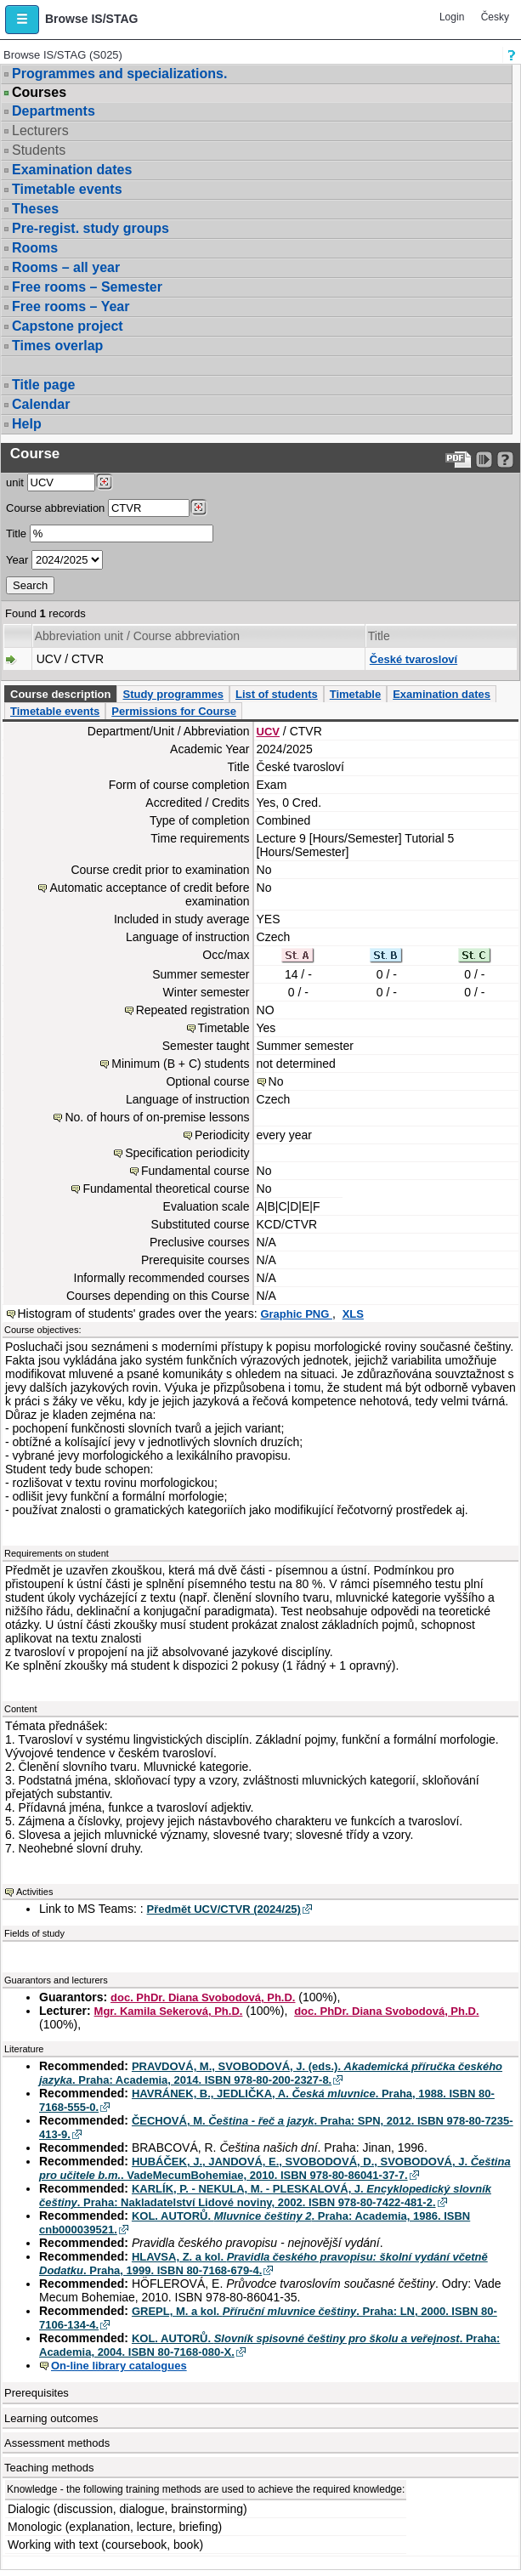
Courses (39, 92)
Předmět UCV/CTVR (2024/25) (224, 1909)
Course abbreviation (55, 508)
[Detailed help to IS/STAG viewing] (505, 459)
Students (38, 150)
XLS (353, 1314)
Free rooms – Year (70, 306)
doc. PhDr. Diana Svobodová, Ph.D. (202, 1997)
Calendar (41, 404)
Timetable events (67, 189)
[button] (22, 19)
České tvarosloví (413, 659)
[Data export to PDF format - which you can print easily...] (458, 459)
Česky (495, 17)
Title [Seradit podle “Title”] (379, 636)
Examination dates (72, 169)
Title (16, 533)
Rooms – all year (66, 267)
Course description (60, 694)
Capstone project (67, 326)
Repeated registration (193, 1010)
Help (27, 424)
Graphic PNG (296, 1314)
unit (15, 482)
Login (451, 17)
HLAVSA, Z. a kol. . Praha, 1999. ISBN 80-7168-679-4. (263, 2263)
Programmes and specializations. (119, 73)
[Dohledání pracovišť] (104, 482)
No (276, 1081)
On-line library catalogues (119, 2365)
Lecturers (40, 130)
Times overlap (57, 345)
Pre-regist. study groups (90, 228)
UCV (268, 731)
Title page (43, 384)
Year (17, 559)
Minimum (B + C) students (180, 1063)
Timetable (355, 694)
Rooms (35, 248)
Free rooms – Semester (87, 287)
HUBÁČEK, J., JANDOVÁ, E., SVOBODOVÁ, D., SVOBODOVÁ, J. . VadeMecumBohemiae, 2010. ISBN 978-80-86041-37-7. (275, 2168)
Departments (53, 111)
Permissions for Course (173, 711)
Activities (34, 1892)
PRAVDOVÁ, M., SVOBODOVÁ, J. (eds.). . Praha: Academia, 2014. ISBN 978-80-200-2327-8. (270, 2073)
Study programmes (172, 694)
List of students (276, 694)
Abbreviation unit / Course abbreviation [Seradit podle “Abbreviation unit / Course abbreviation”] (137, 636)
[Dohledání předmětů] (198, 507)
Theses (35, 208)
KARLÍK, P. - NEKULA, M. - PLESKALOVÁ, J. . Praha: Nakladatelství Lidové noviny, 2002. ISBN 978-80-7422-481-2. (265, 2195)
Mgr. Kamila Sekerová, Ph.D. (168, 2011)
